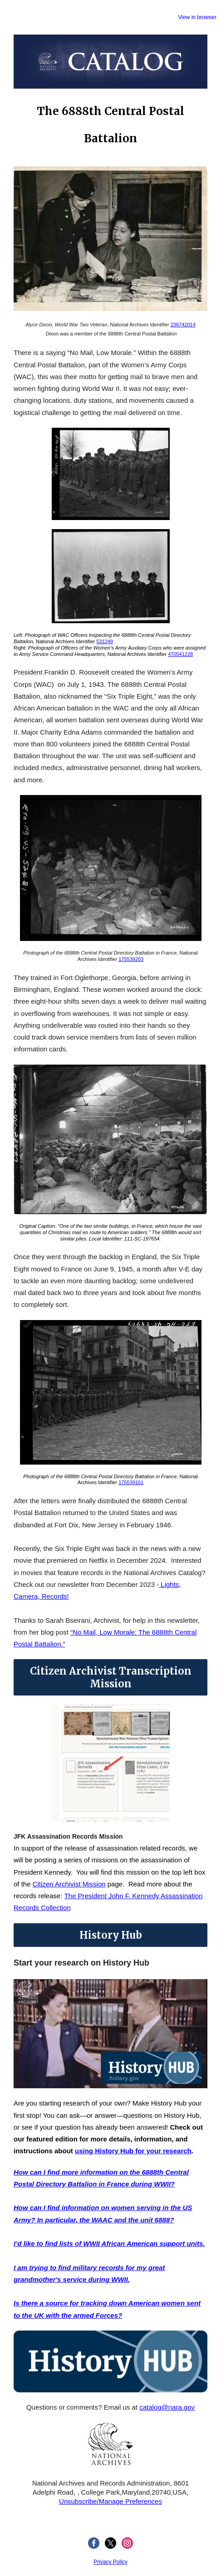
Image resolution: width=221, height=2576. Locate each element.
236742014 (183, 324)
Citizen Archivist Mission (69, 1884)
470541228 (180, 654)
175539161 (130, 1482)
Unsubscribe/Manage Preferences (110, 2501)
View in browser (197, 17)
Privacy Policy (110, 2562)
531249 (104, 641)
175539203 (130, 959)
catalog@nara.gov (167, 2407)
